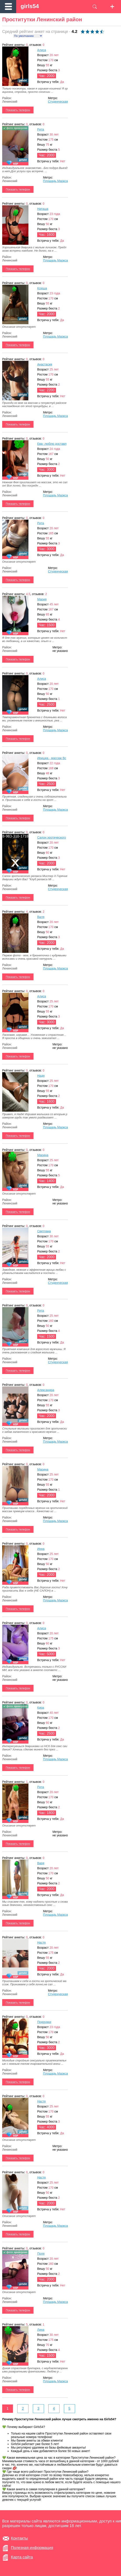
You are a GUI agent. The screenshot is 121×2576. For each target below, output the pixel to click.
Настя (41, 1942)
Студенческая (58, 101)
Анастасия (44, 364)
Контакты (19, 2538)
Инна (40, 1549)
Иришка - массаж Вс (51, 758)
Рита (40, 129)
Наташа (42, 209)
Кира (40, 1707)
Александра (45, 1390)
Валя (40, 917)
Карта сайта (22, 2557)
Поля (40, 2253)
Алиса (41, 50)
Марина (42, 1155)
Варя (40, 1863)
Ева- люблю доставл (52, 443)
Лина (40, 2329)
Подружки (44, 2022)
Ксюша (42, 288)
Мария (42, 599)
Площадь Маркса (55, 181)
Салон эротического (51, 837)
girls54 (30, 6)
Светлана (44, 1231)
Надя (41, 1075)
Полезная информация (32, 2548)
